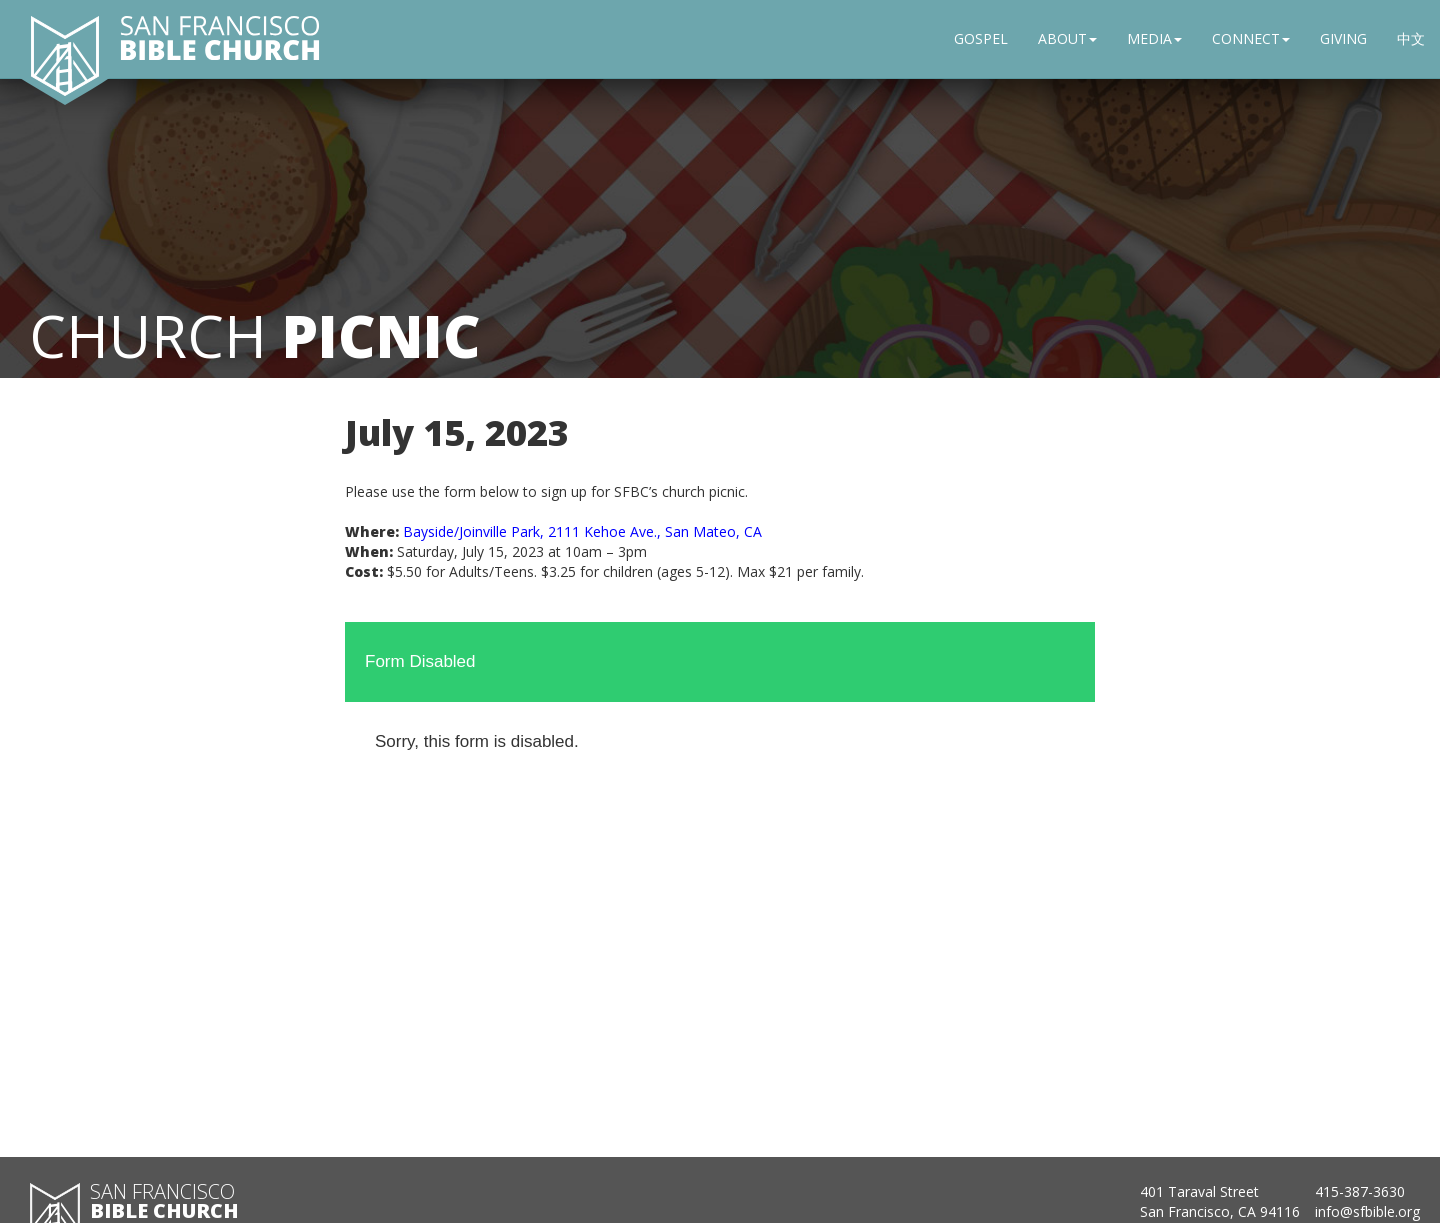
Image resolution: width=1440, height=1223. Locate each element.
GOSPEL (981, 38)
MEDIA (1154, 38)
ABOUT (1067, 38)
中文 (1411, 38)
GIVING (1343, 38)
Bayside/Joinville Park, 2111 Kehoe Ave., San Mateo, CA (582, 531)
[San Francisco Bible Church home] (65, 55)
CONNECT (1251, 38)
